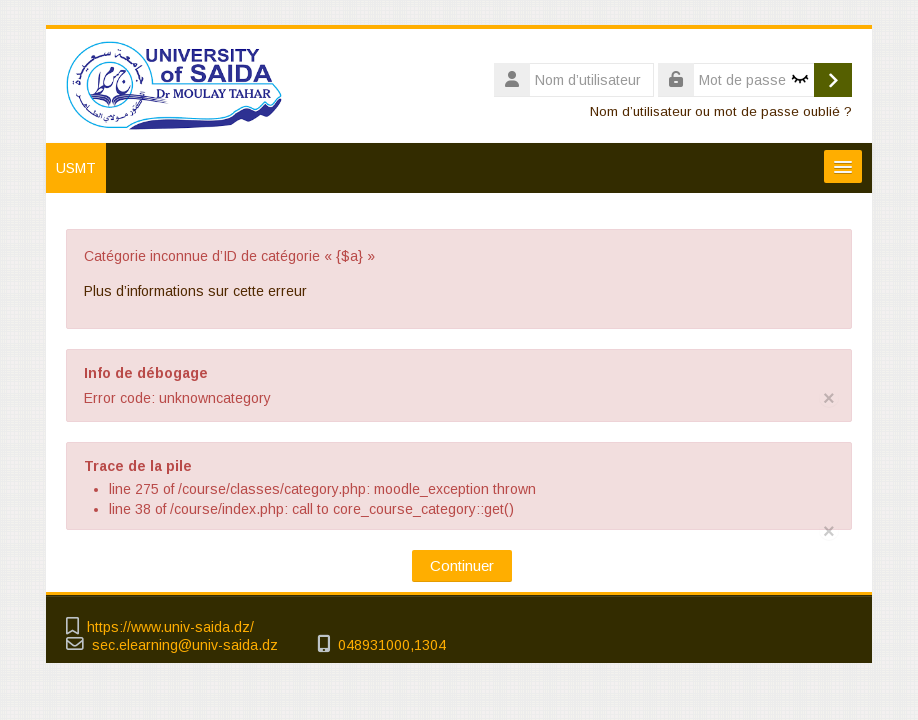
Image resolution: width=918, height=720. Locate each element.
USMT (76, 168)
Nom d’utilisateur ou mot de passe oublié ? (721, 111)
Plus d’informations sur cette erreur (195, 291)
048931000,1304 (392, 645)
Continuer (462, 565)
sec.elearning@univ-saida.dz (185, 645)
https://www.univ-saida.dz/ (170, 627)
